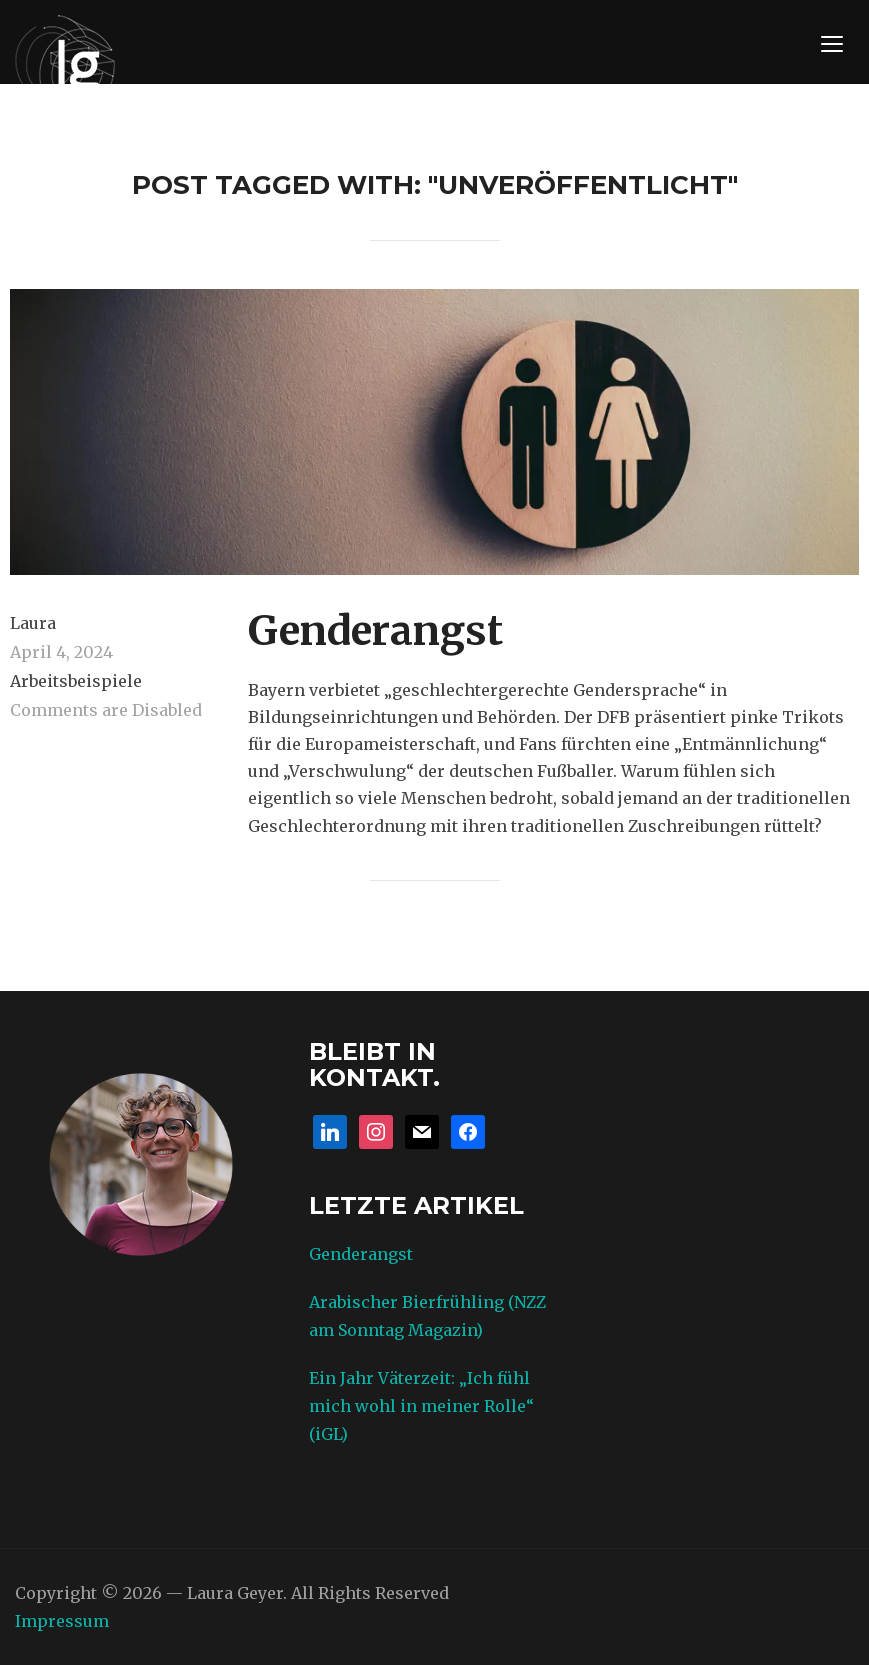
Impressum (62, 1621)
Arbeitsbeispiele (76, 681)
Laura (33, 623)
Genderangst (375, 631)
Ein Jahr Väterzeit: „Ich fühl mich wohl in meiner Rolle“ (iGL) (421, 1406)
